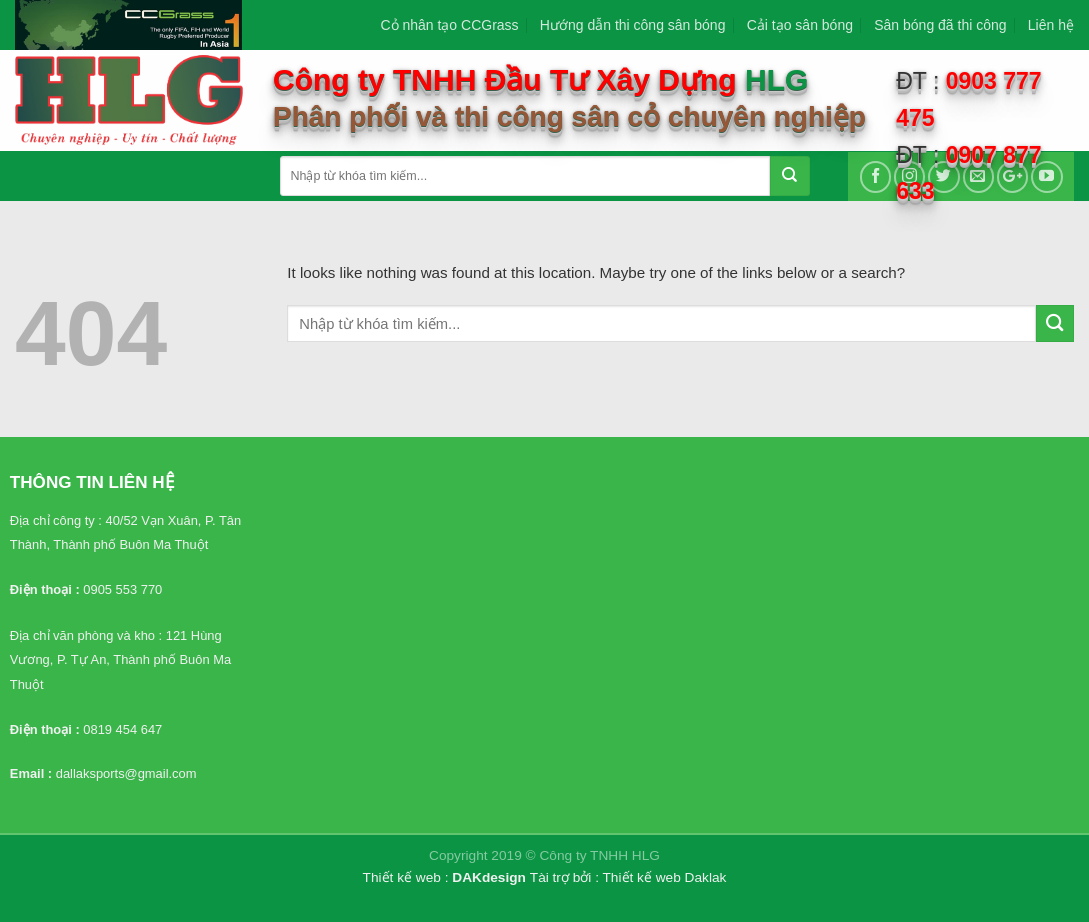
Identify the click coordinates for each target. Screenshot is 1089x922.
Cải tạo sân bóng (800, 25)
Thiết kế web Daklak (665, 877)
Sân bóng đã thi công (940, 25)
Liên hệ (1051, 25)
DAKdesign (489, 877)
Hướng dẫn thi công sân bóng (633, 25)
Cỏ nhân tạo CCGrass (449, 25)
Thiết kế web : (406, 877)
